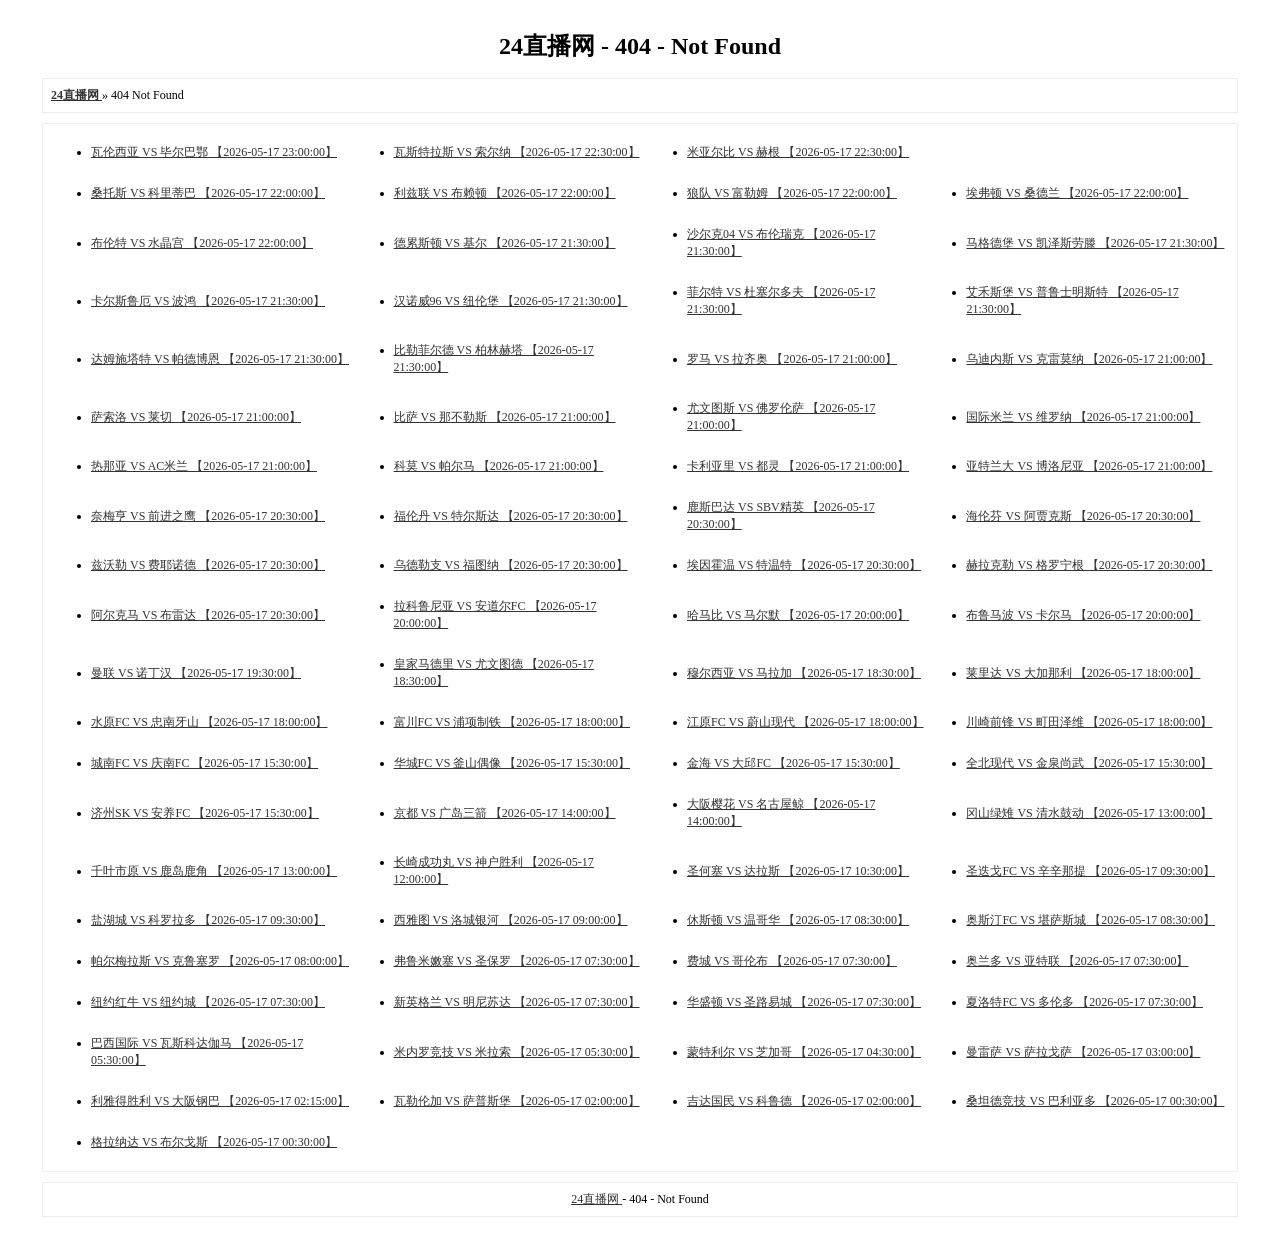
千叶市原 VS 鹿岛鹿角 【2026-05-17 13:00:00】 (214, 871)
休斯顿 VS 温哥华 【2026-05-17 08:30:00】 (798, 920)
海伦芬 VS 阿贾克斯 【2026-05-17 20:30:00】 (1083, 516)
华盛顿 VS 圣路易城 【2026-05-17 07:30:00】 (804, 1002)
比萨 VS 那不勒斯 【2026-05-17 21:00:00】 (505, 417)
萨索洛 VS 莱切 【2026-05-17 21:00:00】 (196, 417)
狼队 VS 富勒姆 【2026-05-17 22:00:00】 (792, 193)
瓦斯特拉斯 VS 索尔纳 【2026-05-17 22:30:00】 (517, 152)
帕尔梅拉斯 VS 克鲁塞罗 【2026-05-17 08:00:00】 (220, 961)
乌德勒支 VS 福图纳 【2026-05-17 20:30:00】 (511, 565)
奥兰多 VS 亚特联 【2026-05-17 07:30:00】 (1077, 961)
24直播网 (596, 1199)
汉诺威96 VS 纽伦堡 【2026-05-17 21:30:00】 (511, 301)
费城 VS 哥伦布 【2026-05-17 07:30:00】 (792, 961)
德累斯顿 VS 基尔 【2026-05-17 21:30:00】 (505, 243)
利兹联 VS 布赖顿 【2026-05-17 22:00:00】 (505, 193)
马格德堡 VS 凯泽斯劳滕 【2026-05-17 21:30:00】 (1095, 243)
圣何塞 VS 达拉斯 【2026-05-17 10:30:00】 (798, 871)
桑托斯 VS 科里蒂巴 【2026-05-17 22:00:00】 (208, 193)
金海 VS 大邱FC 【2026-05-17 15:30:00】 (793, 763)
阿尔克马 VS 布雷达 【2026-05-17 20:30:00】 (208, 615)
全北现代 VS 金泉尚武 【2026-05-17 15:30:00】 (1089, 763)
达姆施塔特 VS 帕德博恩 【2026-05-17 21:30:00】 (220, 359)
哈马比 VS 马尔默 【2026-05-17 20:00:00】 (798, 615)
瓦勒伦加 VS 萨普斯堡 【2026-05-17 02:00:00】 (517, 1101)
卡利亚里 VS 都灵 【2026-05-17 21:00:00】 (798, 466)
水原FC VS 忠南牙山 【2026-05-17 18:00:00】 (209, 722)
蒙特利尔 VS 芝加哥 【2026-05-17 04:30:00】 (804, 1052)
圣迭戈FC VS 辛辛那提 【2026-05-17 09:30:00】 (1090, 871)
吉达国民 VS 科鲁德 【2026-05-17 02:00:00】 (804, 1101)
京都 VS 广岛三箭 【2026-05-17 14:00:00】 (505, 813)
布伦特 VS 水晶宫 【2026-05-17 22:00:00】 (202, 243)
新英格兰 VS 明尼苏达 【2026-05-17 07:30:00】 (517, 1002)
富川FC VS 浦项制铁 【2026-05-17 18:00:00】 (512, 722)
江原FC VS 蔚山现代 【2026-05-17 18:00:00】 (805, 722)
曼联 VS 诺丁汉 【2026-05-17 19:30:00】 (196, 673)
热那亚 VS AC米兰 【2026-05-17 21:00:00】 (204, 466)
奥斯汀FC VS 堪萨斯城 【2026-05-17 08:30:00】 (1090, 920)
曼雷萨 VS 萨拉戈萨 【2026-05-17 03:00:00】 (1083, 1052)
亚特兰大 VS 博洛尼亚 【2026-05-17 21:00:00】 (1089, 466)
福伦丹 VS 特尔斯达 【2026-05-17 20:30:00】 (511, 516)
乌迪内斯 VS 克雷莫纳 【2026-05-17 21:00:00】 (1089, 359)
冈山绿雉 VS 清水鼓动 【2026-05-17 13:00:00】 (1089, 813)
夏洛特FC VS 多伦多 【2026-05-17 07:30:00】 (1084, 1002)
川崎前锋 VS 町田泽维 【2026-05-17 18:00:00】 (1089, 722)
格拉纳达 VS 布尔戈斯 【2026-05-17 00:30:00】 (214, 1142)
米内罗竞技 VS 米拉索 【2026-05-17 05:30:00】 (517, 1052)
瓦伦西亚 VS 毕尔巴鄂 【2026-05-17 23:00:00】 (214, 152)
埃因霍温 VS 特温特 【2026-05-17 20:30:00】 (804, 565)
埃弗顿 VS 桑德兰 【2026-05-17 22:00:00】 (1077, 193)
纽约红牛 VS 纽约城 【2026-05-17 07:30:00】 (208, 1002)
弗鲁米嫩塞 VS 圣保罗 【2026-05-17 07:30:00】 (517, 961)
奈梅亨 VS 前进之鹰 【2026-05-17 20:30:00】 (208, 516)
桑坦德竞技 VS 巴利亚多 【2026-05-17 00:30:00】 (1095, 1101)
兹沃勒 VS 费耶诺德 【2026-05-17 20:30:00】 (208, 565)
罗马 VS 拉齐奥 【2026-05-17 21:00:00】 (792, 359)
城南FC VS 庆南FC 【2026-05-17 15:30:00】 (204, 763)
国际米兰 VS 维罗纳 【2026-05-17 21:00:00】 (1083, 417)
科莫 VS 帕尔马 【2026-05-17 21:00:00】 (499, 466)
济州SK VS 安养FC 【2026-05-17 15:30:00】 (205, 813)
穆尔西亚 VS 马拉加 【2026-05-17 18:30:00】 (804, 673)
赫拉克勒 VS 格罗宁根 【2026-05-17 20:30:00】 (1089, 565)
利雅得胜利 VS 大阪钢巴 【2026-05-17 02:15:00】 (220, 1101)
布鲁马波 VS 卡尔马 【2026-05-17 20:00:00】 (1083, 615)
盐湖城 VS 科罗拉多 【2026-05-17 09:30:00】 (208, 920)
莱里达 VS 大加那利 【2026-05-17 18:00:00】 (1083, 673)
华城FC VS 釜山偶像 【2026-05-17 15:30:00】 (512, 763)
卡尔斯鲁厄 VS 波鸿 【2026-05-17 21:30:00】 (208, 301)
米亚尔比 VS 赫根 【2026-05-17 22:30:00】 (798, 152)
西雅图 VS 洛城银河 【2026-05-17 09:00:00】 (511, 920)
